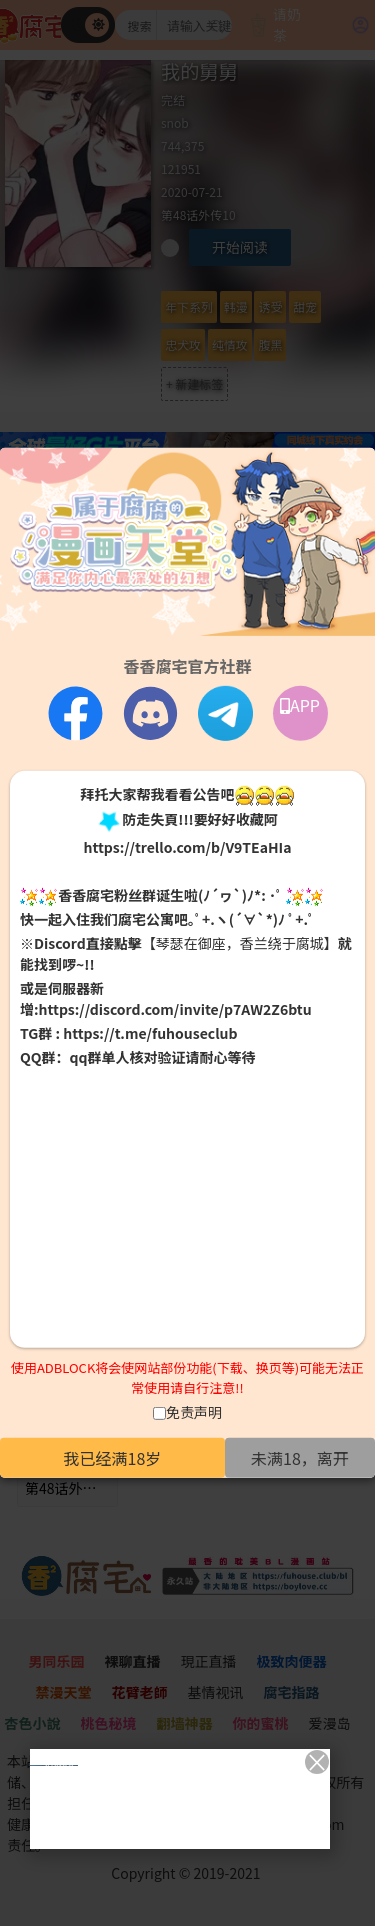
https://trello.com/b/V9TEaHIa (187, 847)
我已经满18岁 (113, 1458)
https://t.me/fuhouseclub (150, 1033)
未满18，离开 (300, 1458)
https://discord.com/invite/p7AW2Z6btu (175, 1009)
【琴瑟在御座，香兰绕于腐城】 (240, 943)
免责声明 (194, 1412)
